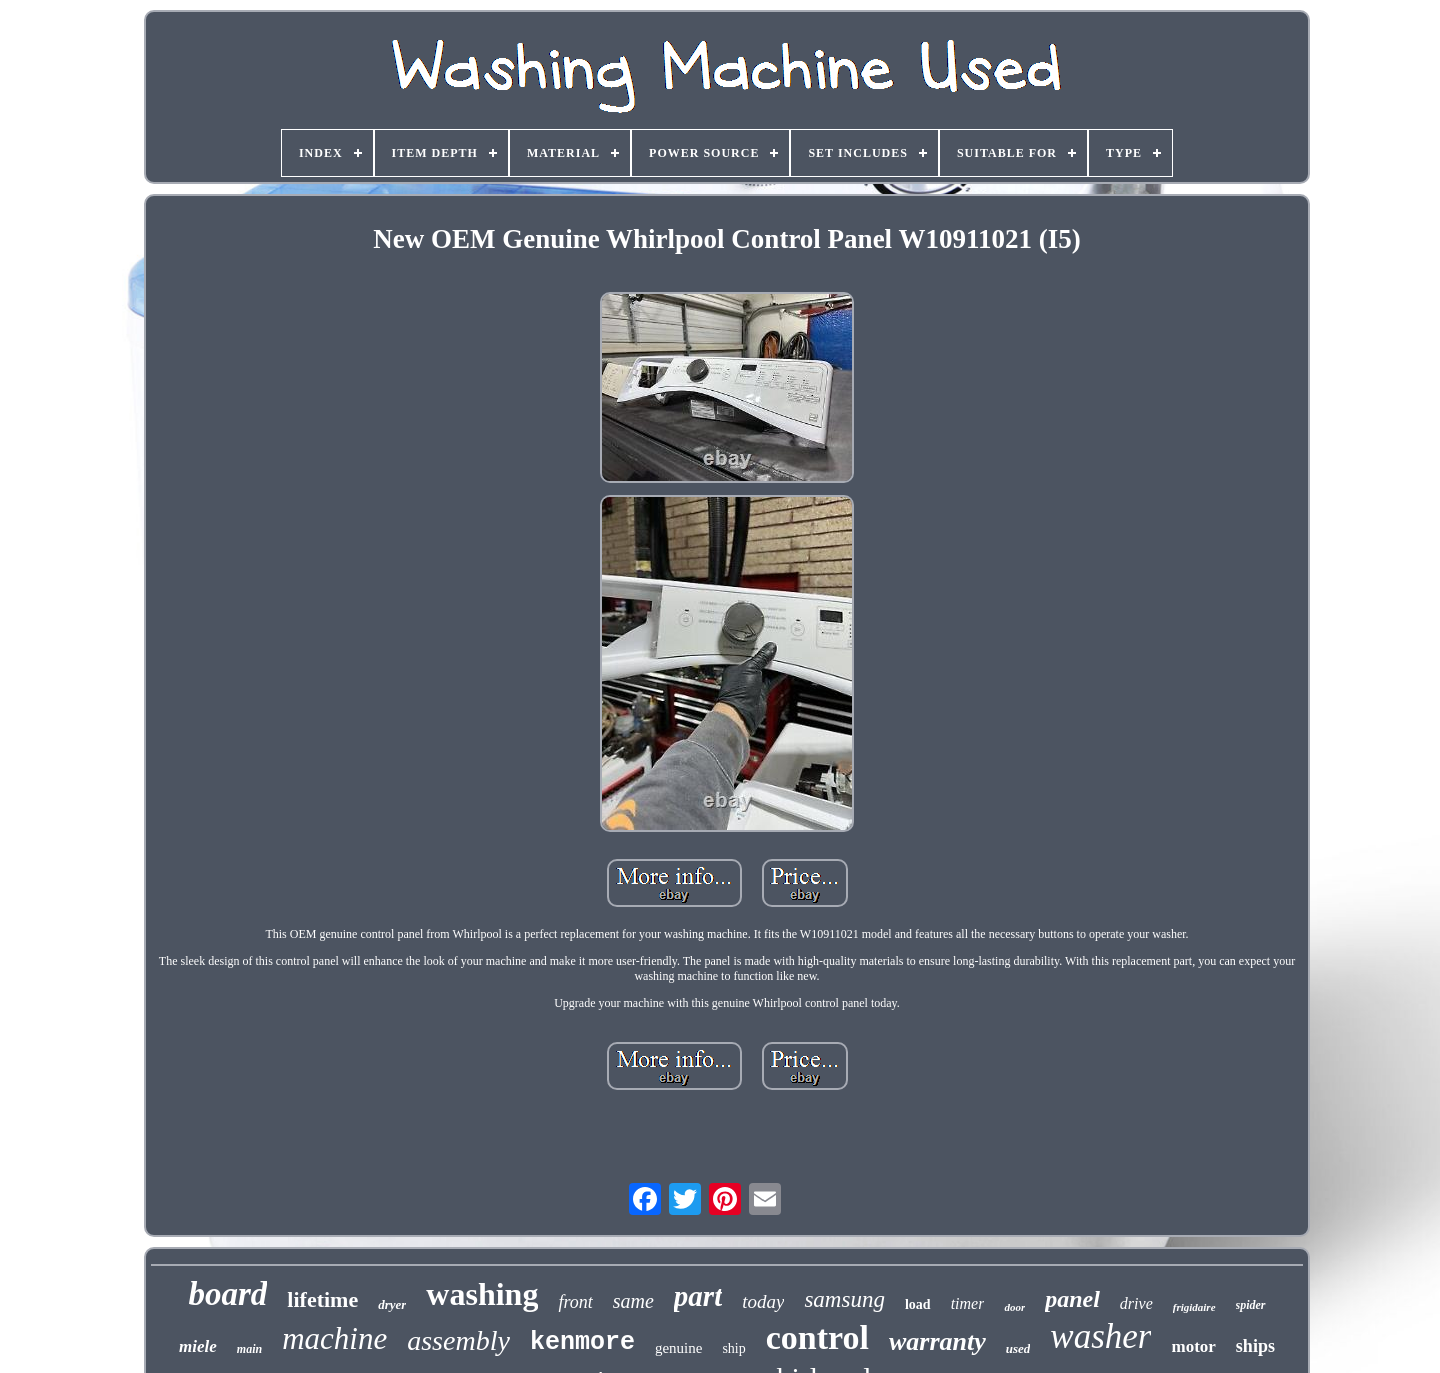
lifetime (322, 1299)
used (1018, 1348)
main (249, 1349)
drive (1136, 1303)
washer (1100, 1336)
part (698, 1296)
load (918, 1304)
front (575, 1302)
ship (733, 1348)
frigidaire (1194, 1307)
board (227, 1294)
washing (482, 1294)
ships (1255, 1346)
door (1014, 1307)
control (817, 1337)
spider (1251, 1305)
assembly (458, 1340)
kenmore (582, 1342)
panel (1072, 1299)
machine (334, 1338)
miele (198, 1346)
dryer (392, 1304)
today (763, 1301)
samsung (844, 1299)
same (633, 1301)
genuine (678, 1348)
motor (1193, 1346)
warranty (937, 1341)
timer (968, 1303)
